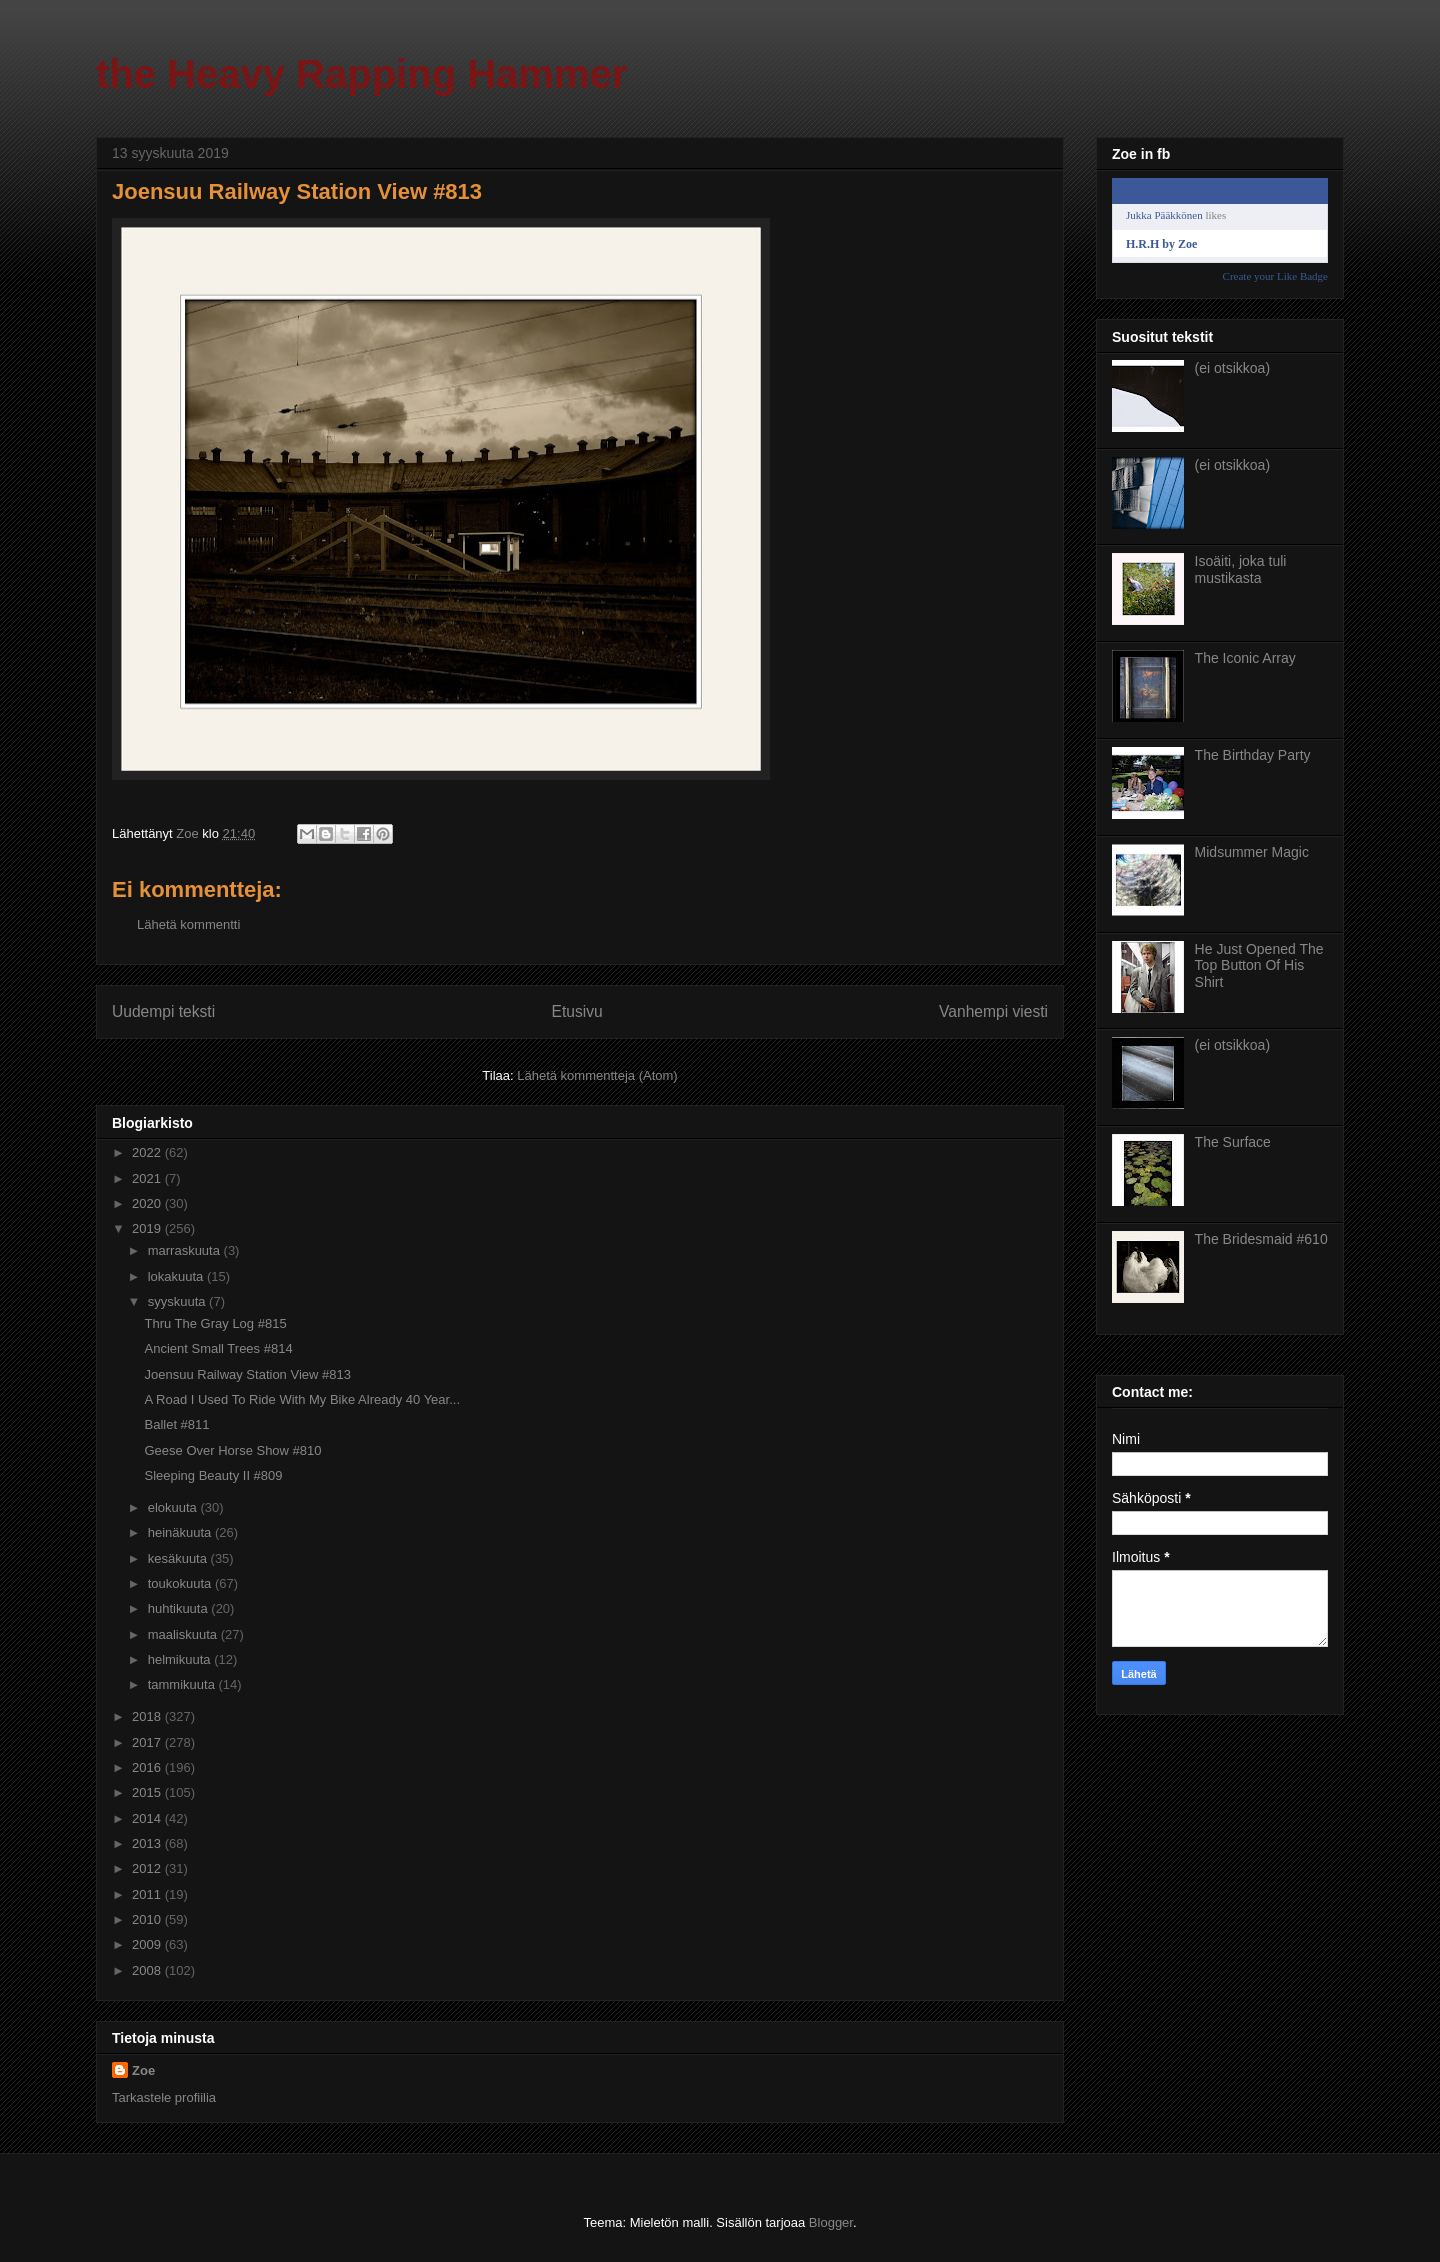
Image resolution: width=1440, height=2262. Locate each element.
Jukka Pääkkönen (1164, 215)
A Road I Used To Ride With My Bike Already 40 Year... (302, 1399)
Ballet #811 (176, 1424)
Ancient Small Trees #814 (218, 1348)
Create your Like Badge (1275, 276)
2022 (148, 1152)
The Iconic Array (1245, 658)
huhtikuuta (180, 1608)
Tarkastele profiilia (164, 2097)
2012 (148, 1868)
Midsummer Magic (1252, 852)
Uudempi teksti (163, 1011)
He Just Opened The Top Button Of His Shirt (1259, 966)
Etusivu (577, 1011)
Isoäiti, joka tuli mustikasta (1241, 569)
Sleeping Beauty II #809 (213, 1475)
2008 (148, 1970)
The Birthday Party (1253, 755)
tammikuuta (183, 1684)
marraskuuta (186, 1250)
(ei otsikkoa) (1232, 368)
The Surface (1233, 1142)
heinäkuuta (181, 1532)
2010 (148, 1919)
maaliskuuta (184, 1634)
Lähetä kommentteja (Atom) (597, 1075)
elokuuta (174, 1507)
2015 (148, 1792)
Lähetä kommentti (188, 924)
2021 (148, 1178)
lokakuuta (177, 1276)
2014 (148, 1818)
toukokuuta (181, 1583)
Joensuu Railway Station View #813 (247, 1374)
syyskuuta (178, 1301)
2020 (148, 1203)
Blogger (831, 2222)
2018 (148, 1716)
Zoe (143, 2070)
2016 (148, 1767)
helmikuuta (181, 1659)
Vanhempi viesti (993, 1011)
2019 (148, 1228)
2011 (148, 1894)
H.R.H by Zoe (1161, 244)
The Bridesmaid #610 (1261, 1239)
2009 (148, 1944)
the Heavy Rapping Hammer (361, 74)
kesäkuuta (179, 1558)
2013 (148, 1843)
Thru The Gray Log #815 (215, 1323)
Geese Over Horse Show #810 (232, 1450)
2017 (148, 1742)
